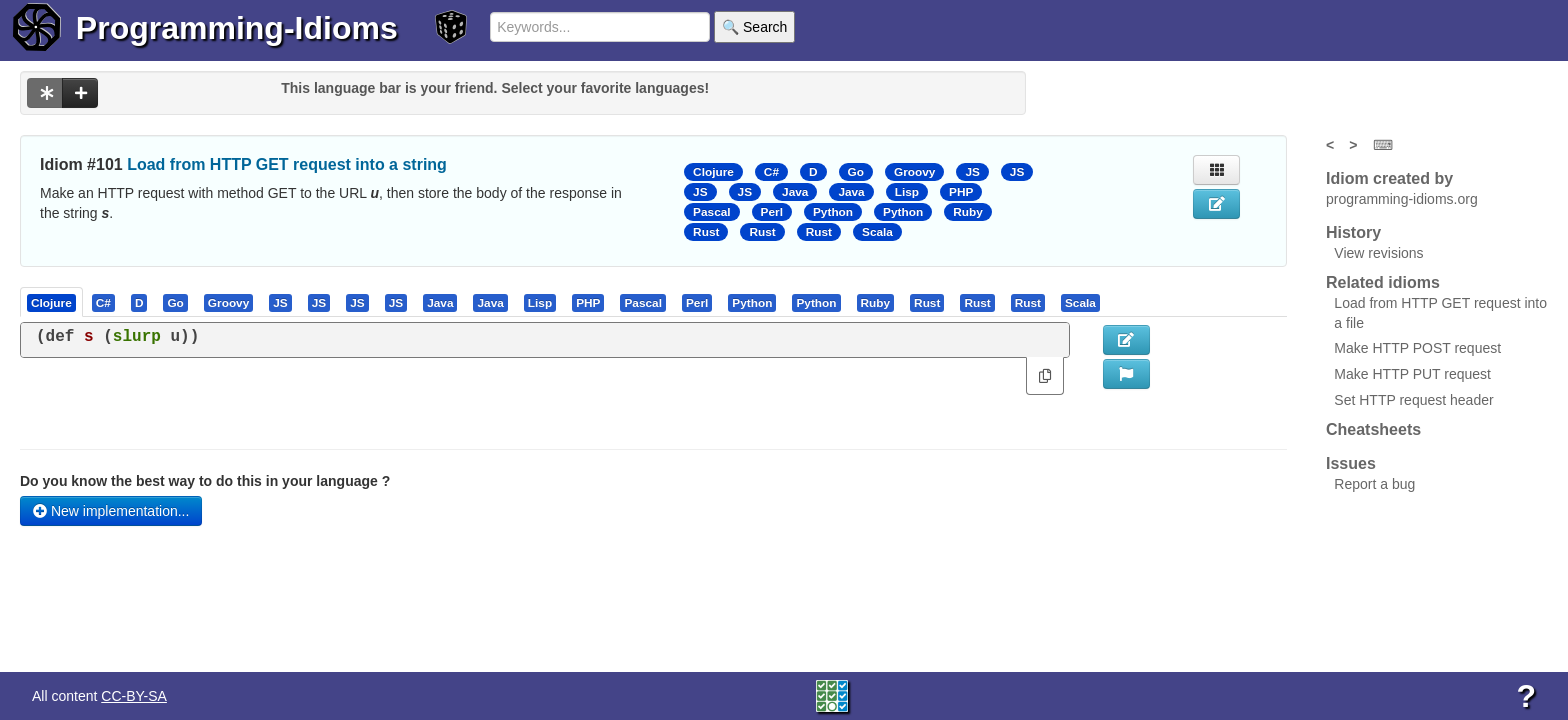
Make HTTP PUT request (1412, 374)
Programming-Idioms (237, 28)
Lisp (907, 192)
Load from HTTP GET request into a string (287, 164)
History (1353, 232)
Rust (706, 232)
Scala (877, 232)
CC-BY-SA (134, 696)
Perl (772, 212)
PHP (961, 192)
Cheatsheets (1373, 429)
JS (972, 172)
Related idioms (1383, 282)
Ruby (968, 212)
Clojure (713, 172)
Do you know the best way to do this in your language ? (205, 481)
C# (771, 172)
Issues (1351, 463)
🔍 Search (754, 27)
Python (833, 212)
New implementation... (111, 511)
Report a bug (1374, 484)
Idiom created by (1389, 178)
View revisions (1378, 253)
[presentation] (51, 302)
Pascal (712, 212)
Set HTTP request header (1413, 400)
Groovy (914, 172)
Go (856, 172)
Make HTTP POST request (1417, 348)
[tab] (52, 302)
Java (795, 192)
